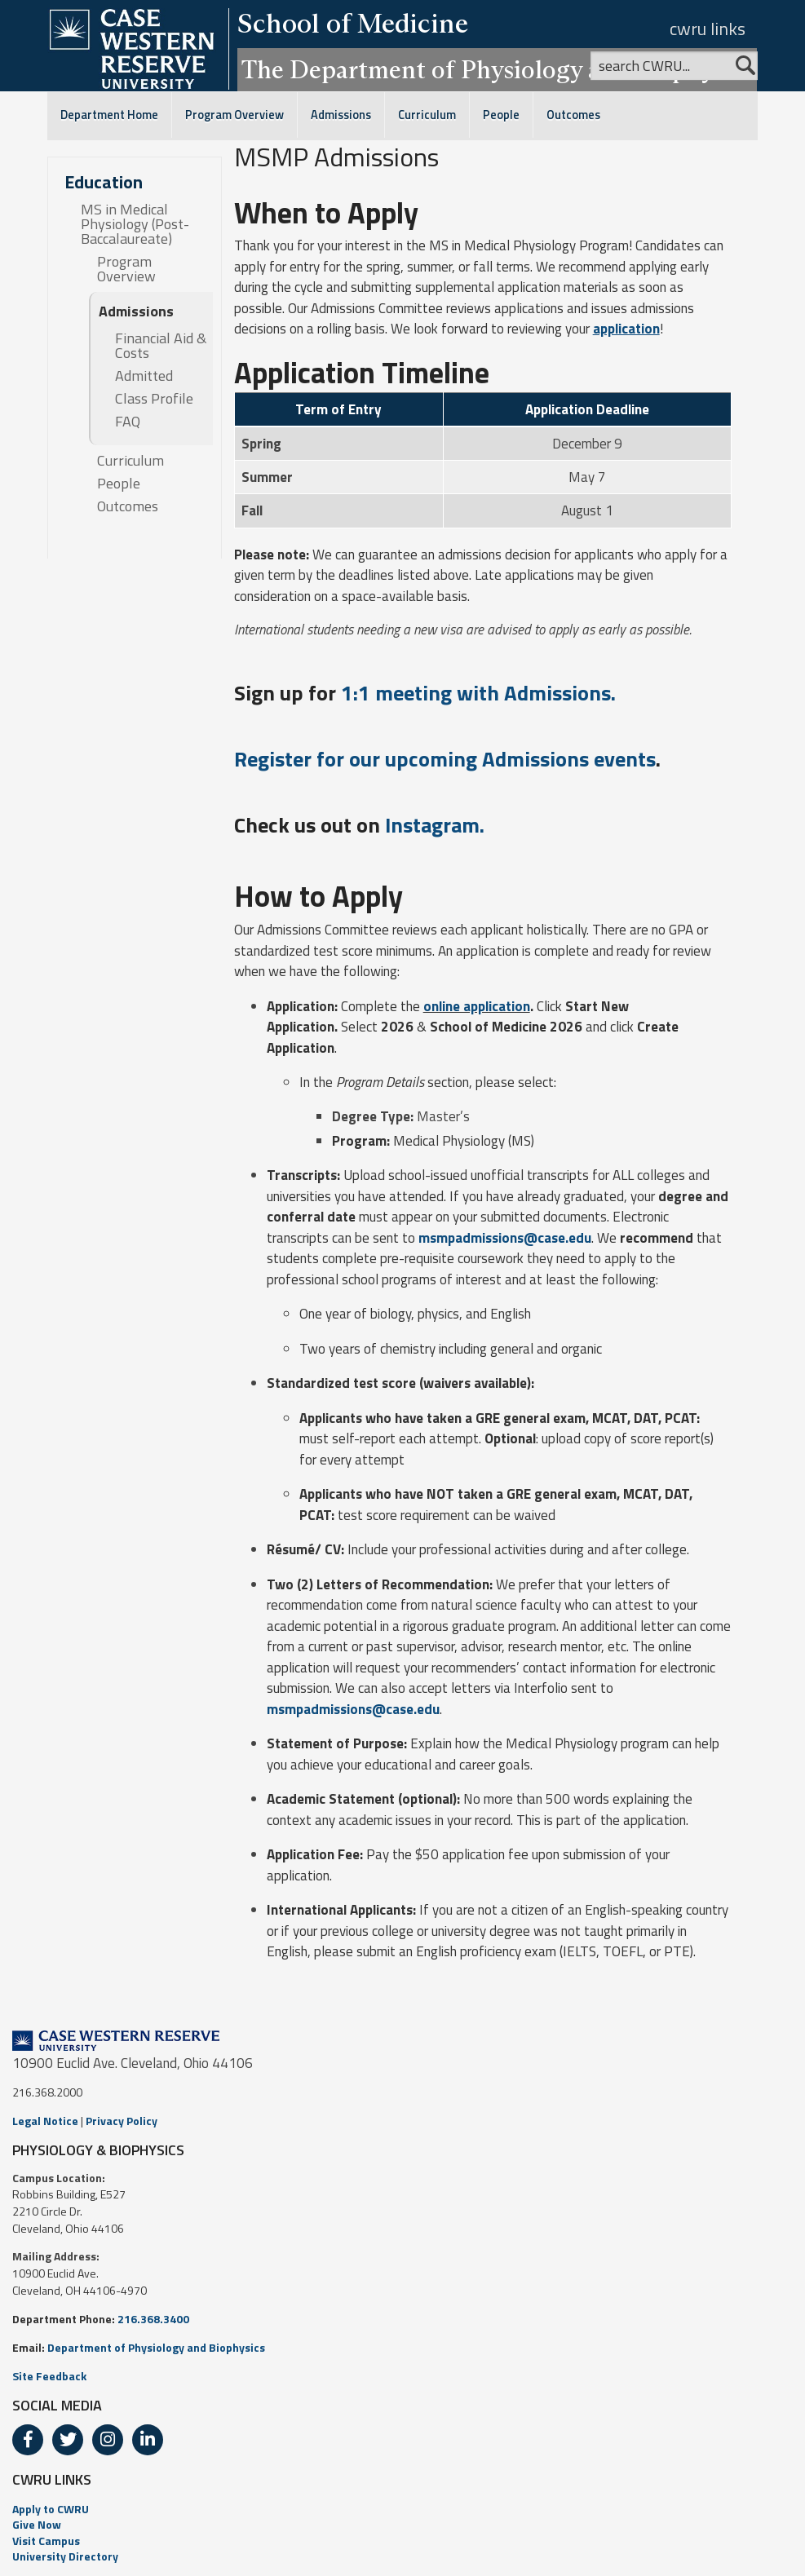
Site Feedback (49, 2375)
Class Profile (154, 398)
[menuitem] (402, 2509)
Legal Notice (45, 2120)
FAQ (127, 421)
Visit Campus (46, 2540)
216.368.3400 (153, 2318)
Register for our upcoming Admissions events (445, 759)
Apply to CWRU (50, 2508)
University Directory (65, 2556)
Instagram (432, 825)
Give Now (36, 2524)
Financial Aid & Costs (160, 345)
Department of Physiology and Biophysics (156, 2347)
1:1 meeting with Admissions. (478, 693)
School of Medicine (352, 23)
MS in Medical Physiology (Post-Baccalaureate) (135, 224)
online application (476, 1006)
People (501, 115)
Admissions (341, 115)
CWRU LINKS (51, 2479)
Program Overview (234, 115)
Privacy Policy (121, 2120)
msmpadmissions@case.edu (504, 1237)
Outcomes (573, 115)
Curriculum (427, 115)
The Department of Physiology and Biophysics (497, 69)
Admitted (144, 376)
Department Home (109, 115)
